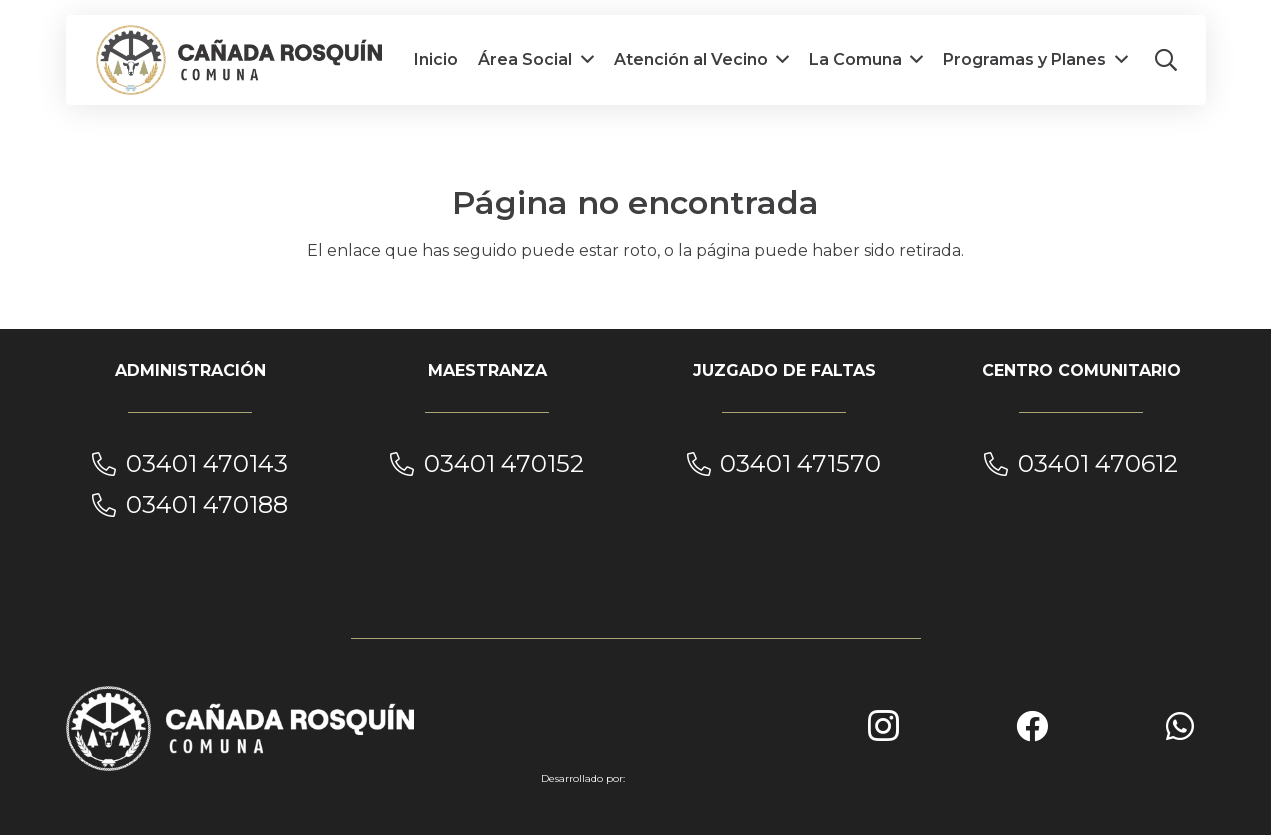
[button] (1166, 60)
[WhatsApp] (1180, 726)
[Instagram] (884, 726)
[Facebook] (1032, 726)
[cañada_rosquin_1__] (239, 60)
